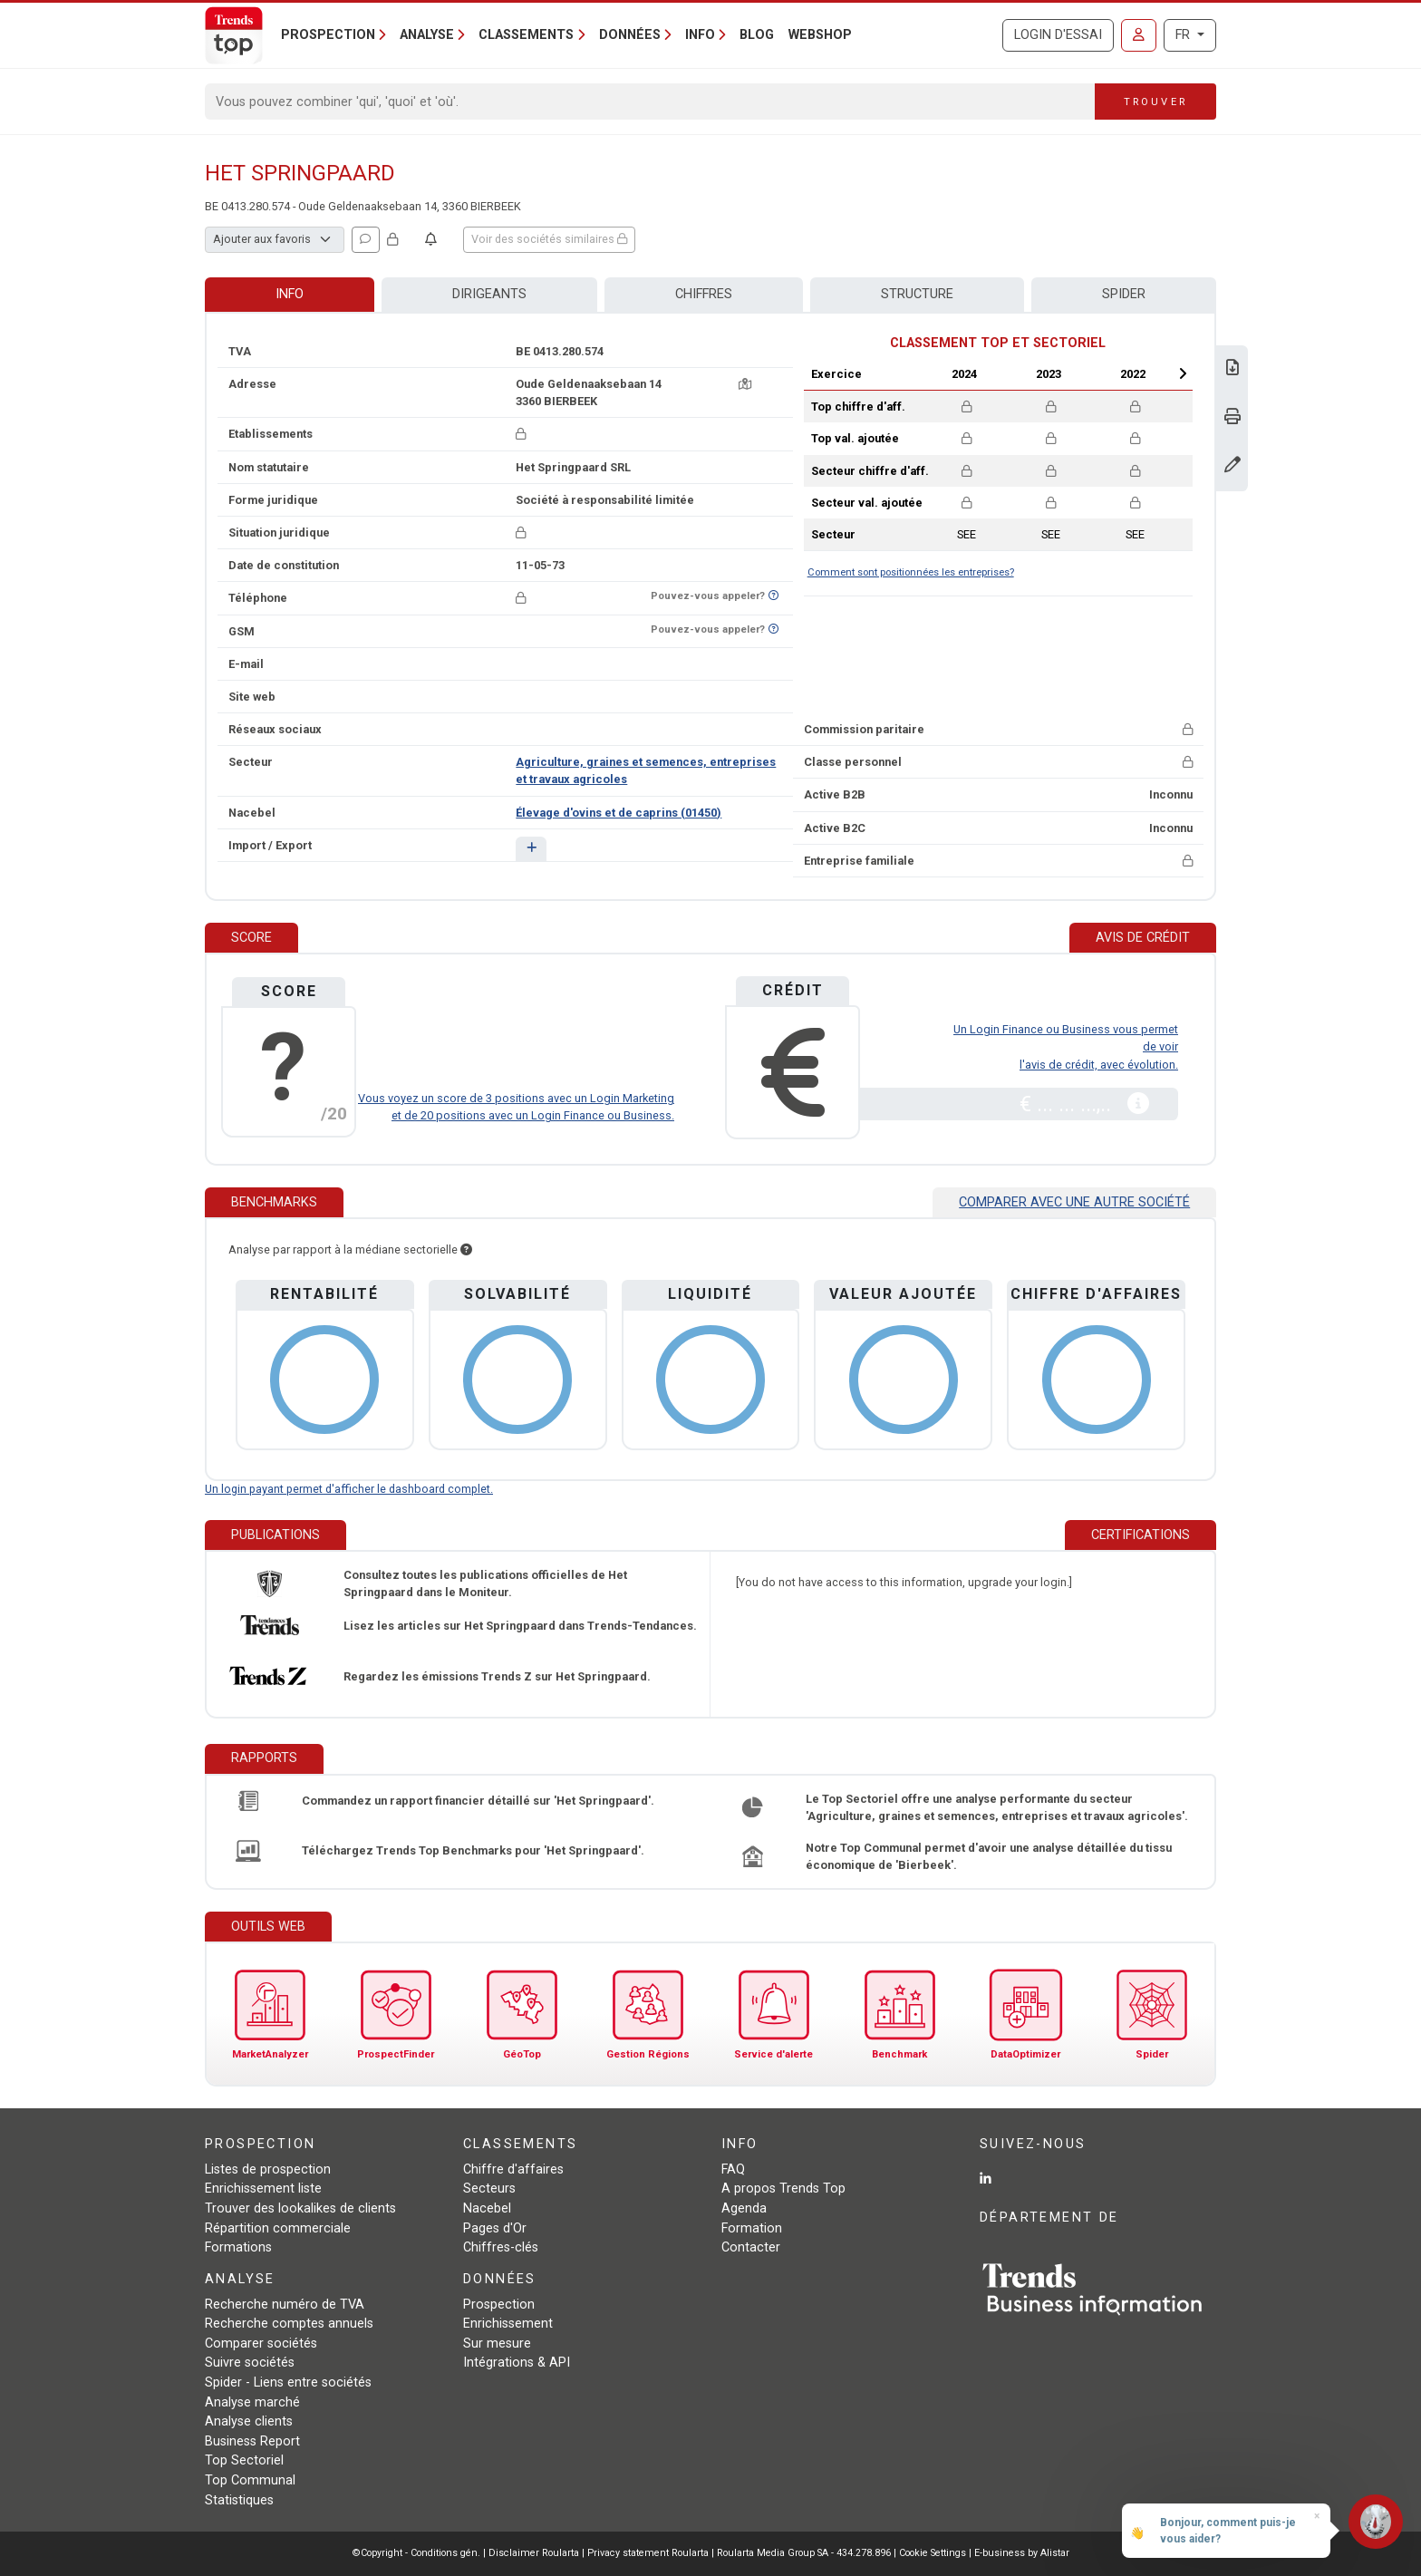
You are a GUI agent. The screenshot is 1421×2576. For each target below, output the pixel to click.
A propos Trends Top (783, 2188)
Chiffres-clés (500, 2247)
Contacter (750, 2247)
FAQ (733, 2169)
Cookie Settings (934, 2553)
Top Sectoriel (244, 2460)
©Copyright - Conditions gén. (416, 2553)
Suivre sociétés (250, 2362)
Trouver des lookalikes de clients (300, 2208)
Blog (757, 35)
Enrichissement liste (263, 2188)
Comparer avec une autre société (1074, 1202)
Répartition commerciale (278, 2228)
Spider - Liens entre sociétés (288, 2382)
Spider (1124, 294)
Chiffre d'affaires (513, 2169)
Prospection (499, 2304)
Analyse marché (252, 2402)
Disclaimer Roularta (533, 2553)
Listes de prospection (268, 2169)
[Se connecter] (1138, 35)
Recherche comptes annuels (289, 2323)
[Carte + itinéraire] (745, 384)
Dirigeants (489, 294)
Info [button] (700, 35)
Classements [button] (526, 35)
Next (1183, 373)
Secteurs (489, 2188)
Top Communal (250, 2480)
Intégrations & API (516, 2362)
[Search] (650, 101)
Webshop (820, 35)
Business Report (252, 2441)
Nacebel (487, 2208)
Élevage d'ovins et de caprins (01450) (618, 812)
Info (290, 294)
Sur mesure (497, 2343)
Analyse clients (249, 2421)
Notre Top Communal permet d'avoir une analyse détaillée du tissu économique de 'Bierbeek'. (989, 1856)
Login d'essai (1058, 35)
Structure (917, 294)
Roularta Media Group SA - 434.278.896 (805, 2553)
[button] (531, 849)
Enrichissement (508, 2323)
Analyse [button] (427, 35)
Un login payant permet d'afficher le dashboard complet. (349, 1489)
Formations (238, 2247)
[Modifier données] (1232, 466)
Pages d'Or (495, 2228)
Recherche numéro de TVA (284, 2304)
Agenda (744, 2208)
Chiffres (703, 294)
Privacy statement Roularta (648, 2553)
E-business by (1021, 2553)
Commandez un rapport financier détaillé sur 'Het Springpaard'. (478, 1800)
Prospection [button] (328, 35)
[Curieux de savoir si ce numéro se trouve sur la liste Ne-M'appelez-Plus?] (773, 596)
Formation (751, 2228)
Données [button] (630, 35)
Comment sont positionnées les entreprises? (910, 572)
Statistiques (239, 2500)
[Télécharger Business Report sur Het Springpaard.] (1232, 369)
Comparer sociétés (261, 2343)
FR (1184, 35)
